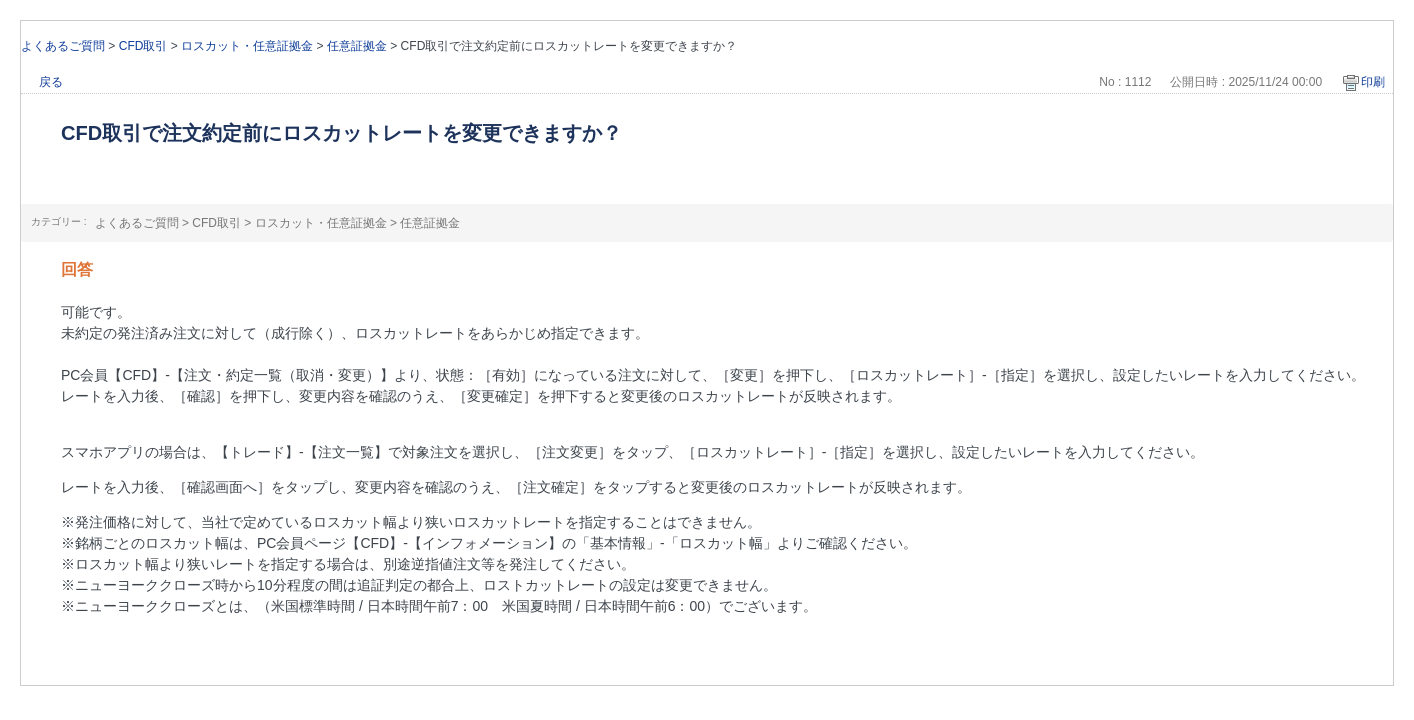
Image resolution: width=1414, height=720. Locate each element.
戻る (51, 82)
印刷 (1373, 82)
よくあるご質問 (63, 46)
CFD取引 (143, 46)
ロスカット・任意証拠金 (247, 46)
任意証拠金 (357, 46)
